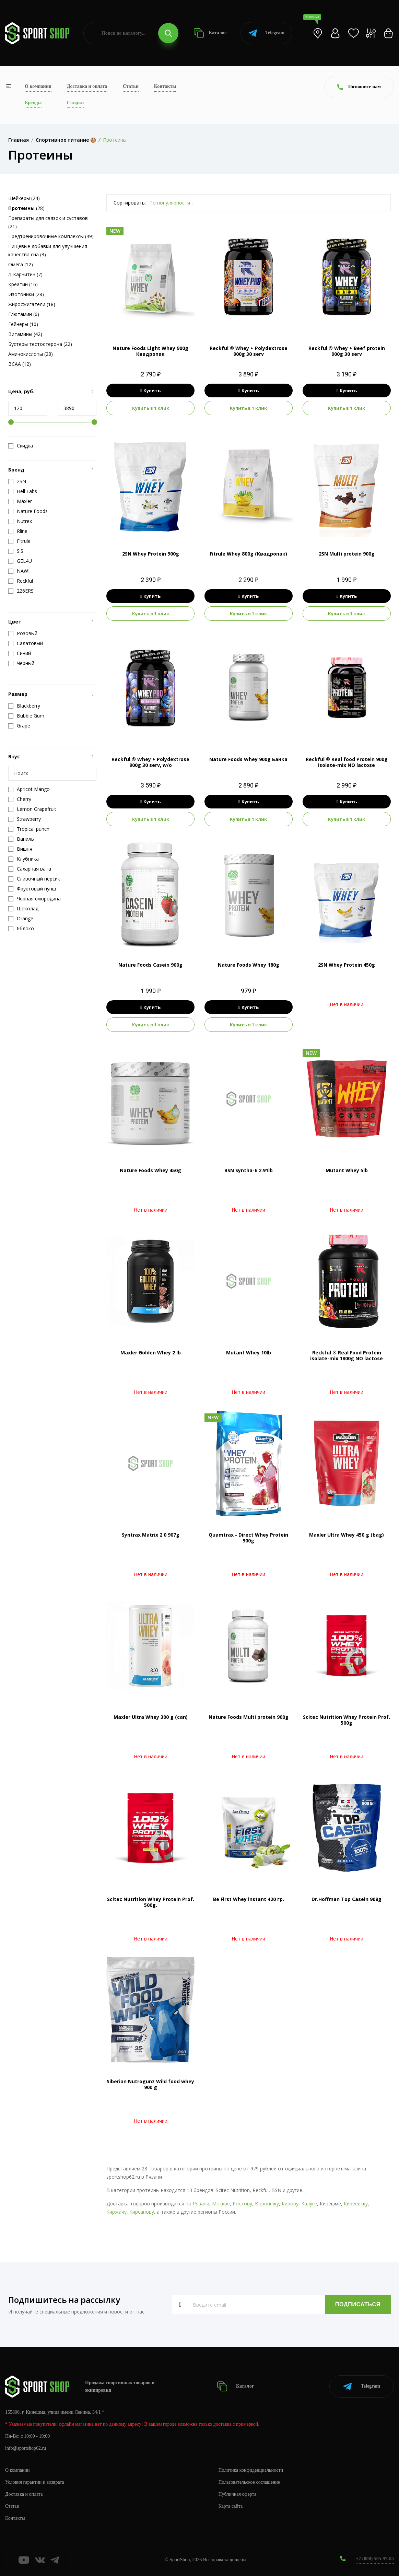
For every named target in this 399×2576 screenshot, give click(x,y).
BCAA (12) (19, 364)
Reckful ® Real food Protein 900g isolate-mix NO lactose (347, 762)
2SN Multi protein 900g (347, 553)
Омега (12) (20, 264)
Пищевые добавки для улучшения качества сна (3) (47, 250)
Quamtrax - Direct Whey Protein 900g (248, 1537)
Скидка (20, 445)
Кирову (290, 2203)
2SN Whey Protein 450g (346, 964)
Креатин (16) (23, 284)
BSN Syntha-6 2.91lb (248, 1170)
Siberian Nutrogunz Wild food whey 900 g (150, 2084)
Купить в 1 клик (150, 408)
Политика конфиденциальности (251, 2470)
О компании (38, 86)
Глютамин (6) (23, 314)
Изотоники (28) (26, 294)
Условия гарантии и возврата (34, 2482)
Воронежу (267, 2203)
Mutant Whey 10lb (248, 1352)
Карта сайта (231, 2506)
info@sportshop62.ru (25, 2448)
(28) (26, 208)
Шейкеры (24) (24, 198)
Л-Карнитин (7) (25, 274)
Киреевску (356, 2203)
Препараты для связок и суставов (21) (48, 222)
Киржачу (116, 2211)
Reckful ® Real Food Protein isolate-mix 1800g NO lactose (346, 1355)
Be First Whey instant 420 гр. (248, 1899)
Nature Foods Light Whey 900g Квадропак (150, 351)
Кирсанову (141, 2211)
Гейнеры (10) (23, 324)
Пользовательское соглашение (249, 2482)
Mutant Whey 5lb (347, 1170)
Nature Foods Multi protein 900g (249, 1717)
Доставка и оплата (87, 86)
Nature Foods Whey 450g (150, 1170)
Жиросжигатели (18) (31, 304)
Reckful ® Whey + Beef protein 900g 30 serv (346, 351)
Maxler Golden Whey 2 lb (150, 1352)
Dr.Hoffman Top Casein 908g (347, 1899)
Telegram (266, 33)
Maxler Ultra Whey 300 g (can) (151, 1717)
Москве (221, 2203)
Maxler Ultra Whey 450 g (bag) (346, 1534)
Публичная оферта (237, 2494)
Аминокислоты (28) (30, 354)
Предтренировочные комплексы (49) (51, 236)
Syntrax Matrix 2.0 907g (150, 1534)
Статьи (131, 86)
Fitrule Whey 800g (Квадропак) (248, 553)
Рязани (201, 2203)
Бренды (33, 102)
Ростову (242, 2203)
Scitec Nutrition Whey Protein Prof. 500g (346, 1720)
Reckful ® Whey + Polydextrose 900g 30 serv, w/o (150, 762)
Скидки (75, 102)
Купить (150, 390)
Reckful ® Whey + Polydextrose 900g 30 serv (248, 351)
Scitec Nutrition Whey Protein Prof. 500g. (150, 1902)
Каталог (210, 33)
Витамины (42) (25, 334)
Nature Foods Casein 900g (150, 964)
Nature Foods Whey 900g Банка (248, 759)
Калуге (309, 2203)
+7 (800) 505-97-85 (375, 2558)
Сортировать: (130, 202)
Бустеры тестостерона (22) (40, 344)
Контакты (165, 86)
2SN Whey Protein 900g (150, 553)
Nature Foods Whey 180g (248, 964)
